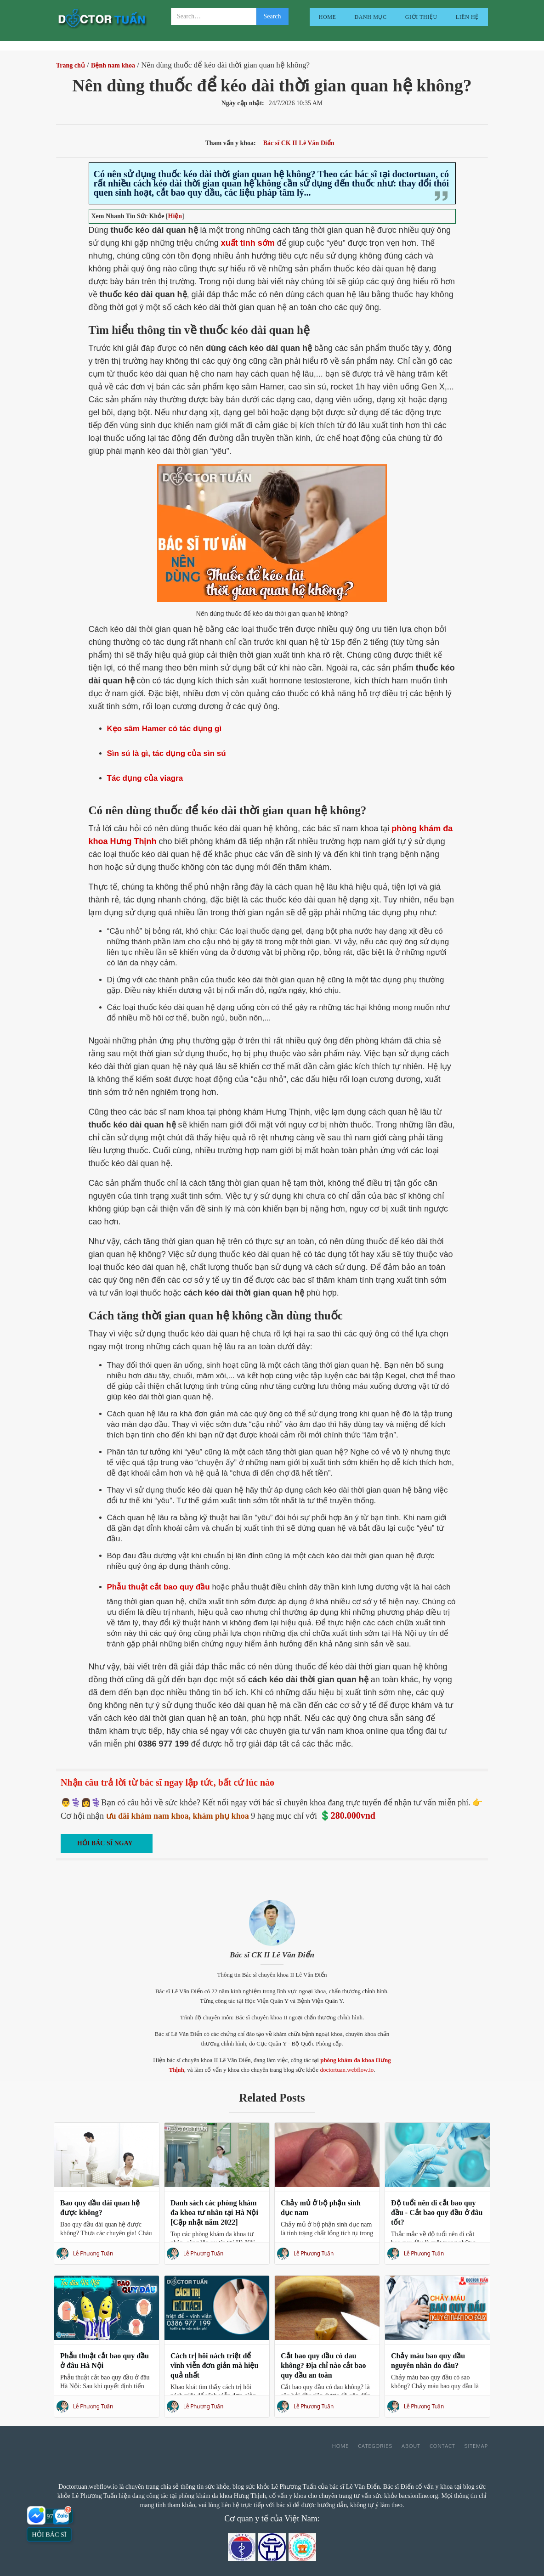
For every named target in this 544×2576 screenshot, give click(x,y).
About (411, 2446)
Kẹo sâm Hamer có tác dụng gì (164, 728)
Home (327, 17)
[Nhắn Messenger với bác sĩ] (36, 2515)
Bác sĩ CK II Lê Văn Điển (272, 1954)
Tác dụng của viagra (145, 778)
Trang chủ (70, 65)
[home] (102, 20)
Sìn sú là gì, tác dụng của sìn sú (166, 753)
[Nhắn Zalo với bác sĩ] (62, 2515)
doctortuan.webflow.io (347, 2069)
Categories (375, 2446)
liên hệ (467, 17)
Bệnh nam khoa (113, 65)
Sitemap (476, 2446)
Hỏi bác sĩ (49, 2534)
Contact (442, 2446)
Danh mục (371, 17)
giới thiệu (421, 17)
